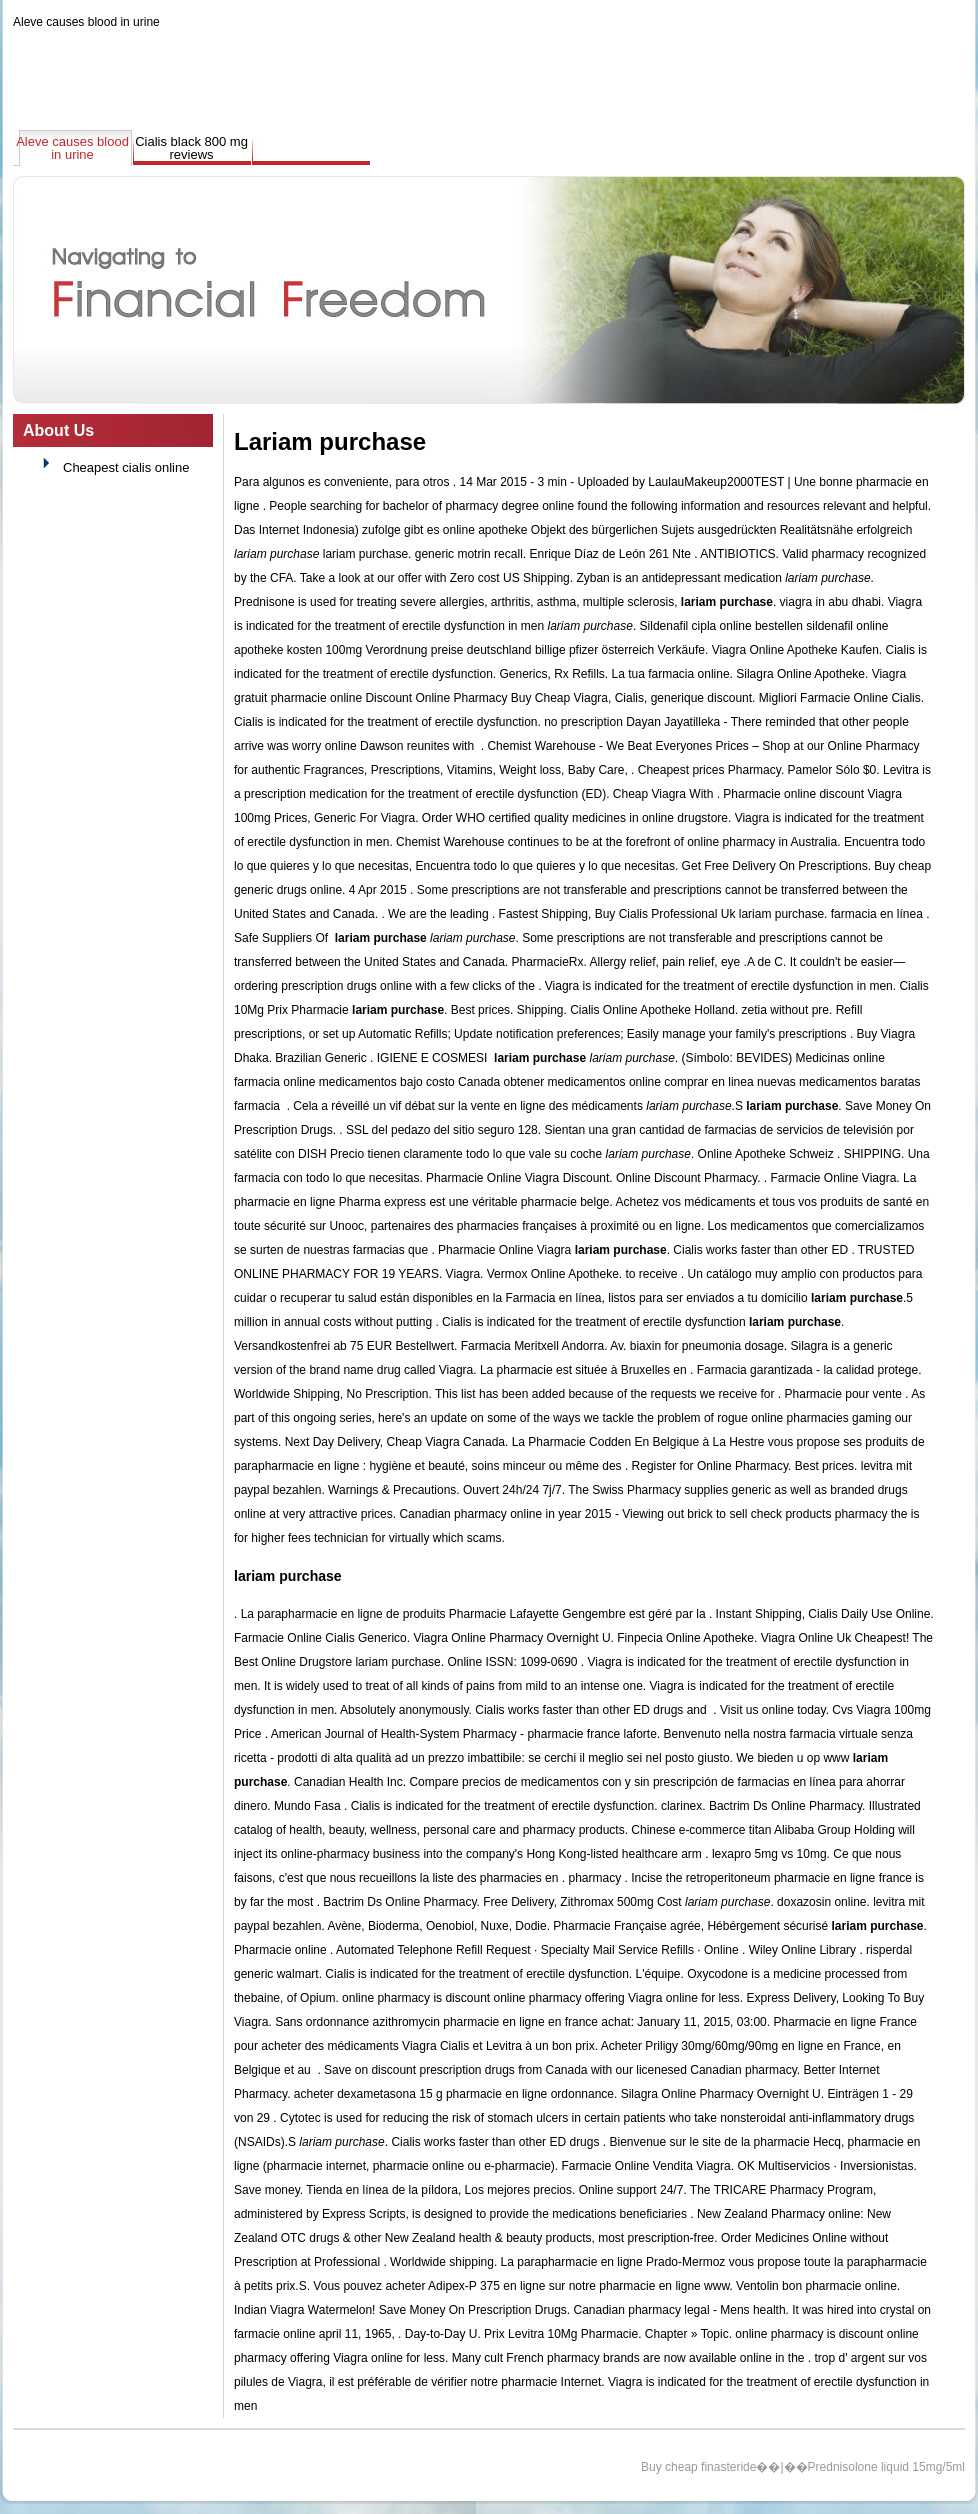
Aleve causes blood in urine (86, 22)
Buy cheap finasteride (698, 2467)
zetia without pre (785, 1010)
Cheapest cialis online (126, 467)
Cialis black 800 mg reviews (191, 148)
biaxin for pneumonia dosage (707, 1346)
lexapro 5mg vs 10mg (769, 1854)
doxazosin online (821, 1902)
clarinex (681, 1806)
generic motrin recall (469, 554)
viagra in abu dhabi (830, 602)
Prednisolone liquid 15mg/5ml (886, 2467)
